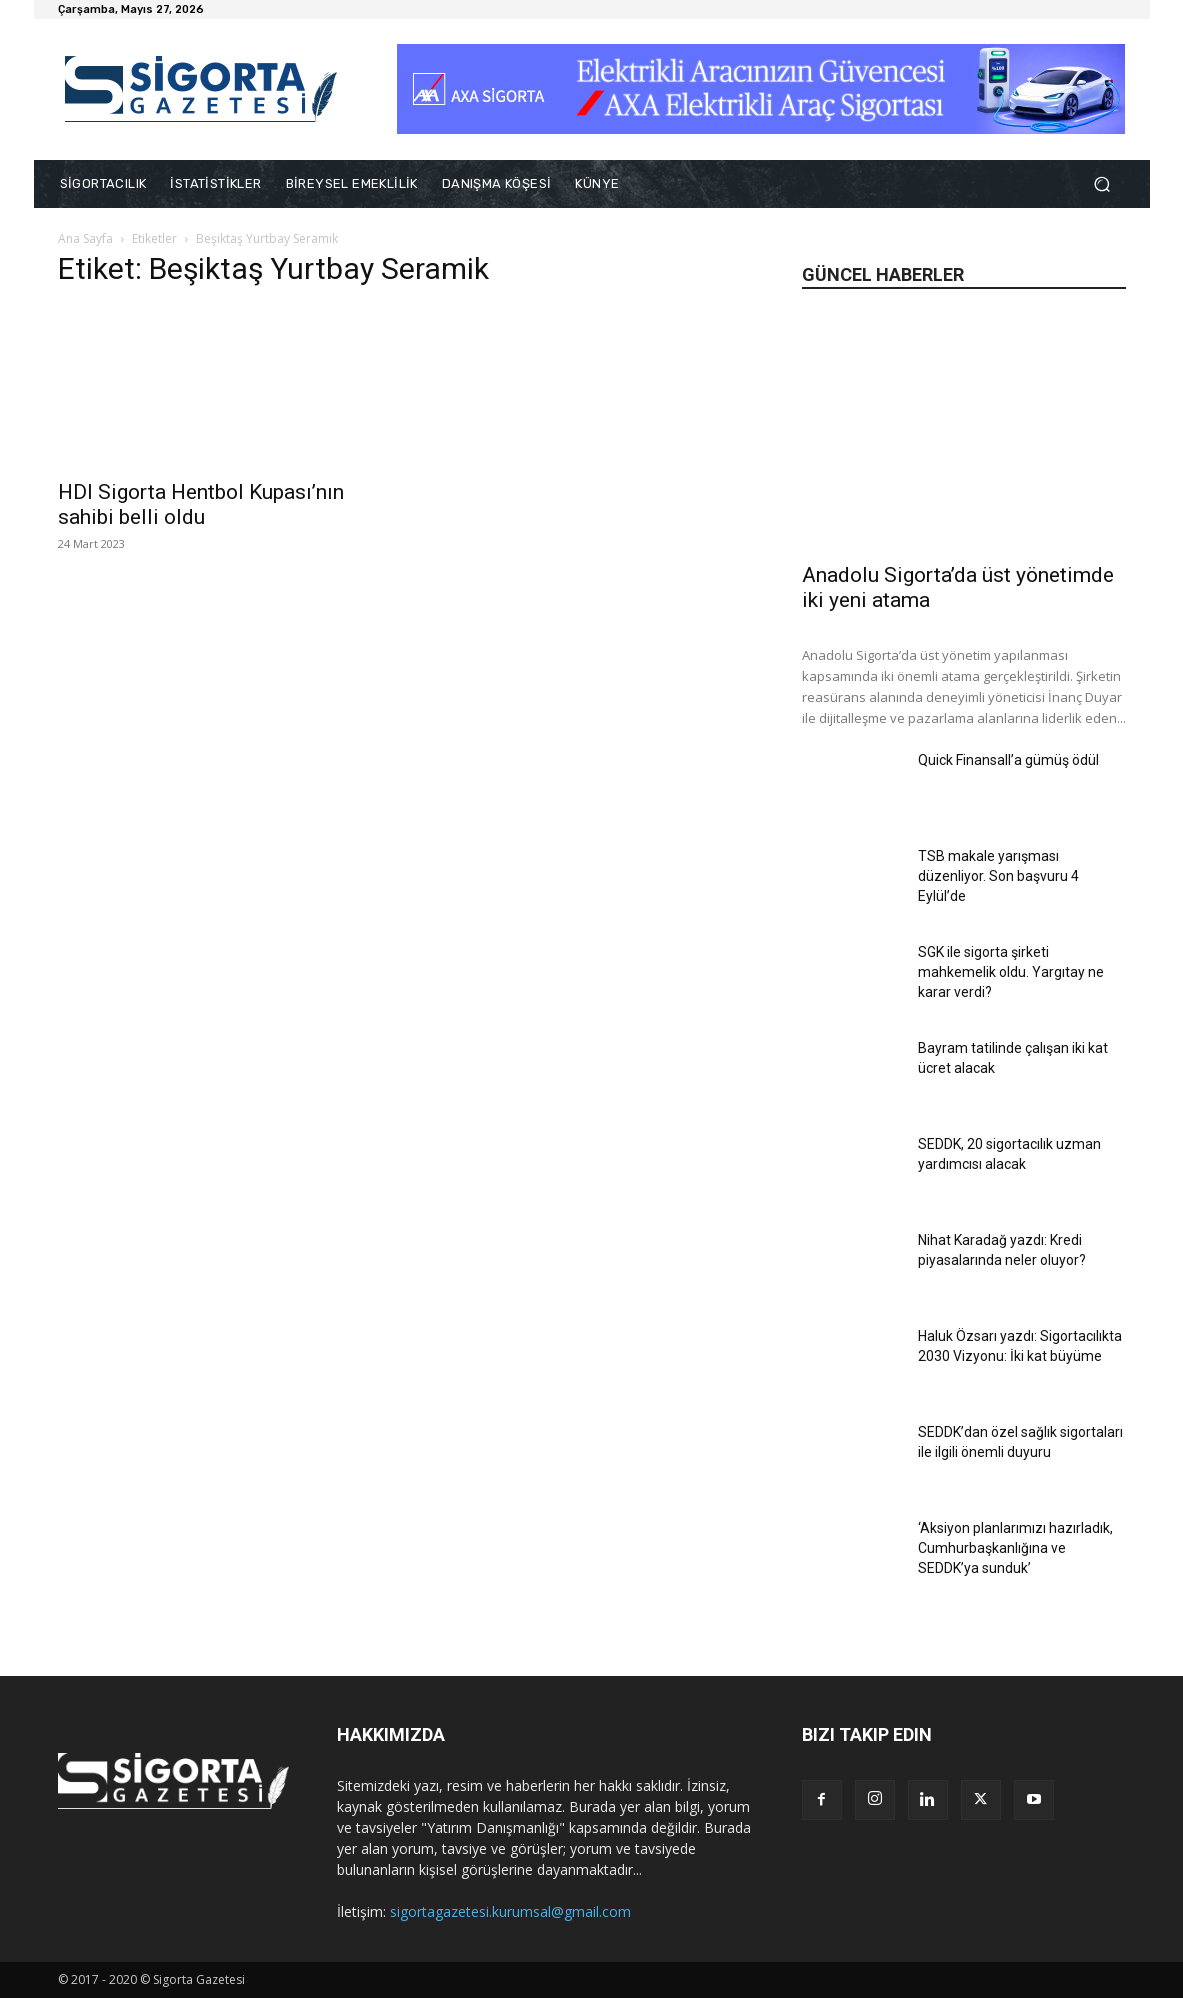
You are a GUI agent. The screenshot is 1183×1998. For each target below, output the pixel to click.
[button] (1102, 184)
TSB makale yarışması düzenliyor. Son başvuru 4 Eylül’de (998, 876)
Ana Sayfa (85, 238)
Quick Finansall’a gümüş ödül (1008, 760)
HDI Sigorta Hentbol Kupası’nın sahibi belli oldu (201, 504)
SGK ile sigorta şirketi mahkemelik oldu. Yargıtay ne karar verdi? (1011, 972)
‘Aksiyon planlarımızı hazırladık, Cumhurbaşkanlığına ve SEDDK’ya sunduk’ (1015, 1548)
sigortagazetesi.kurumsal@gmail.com (510, 1911)
